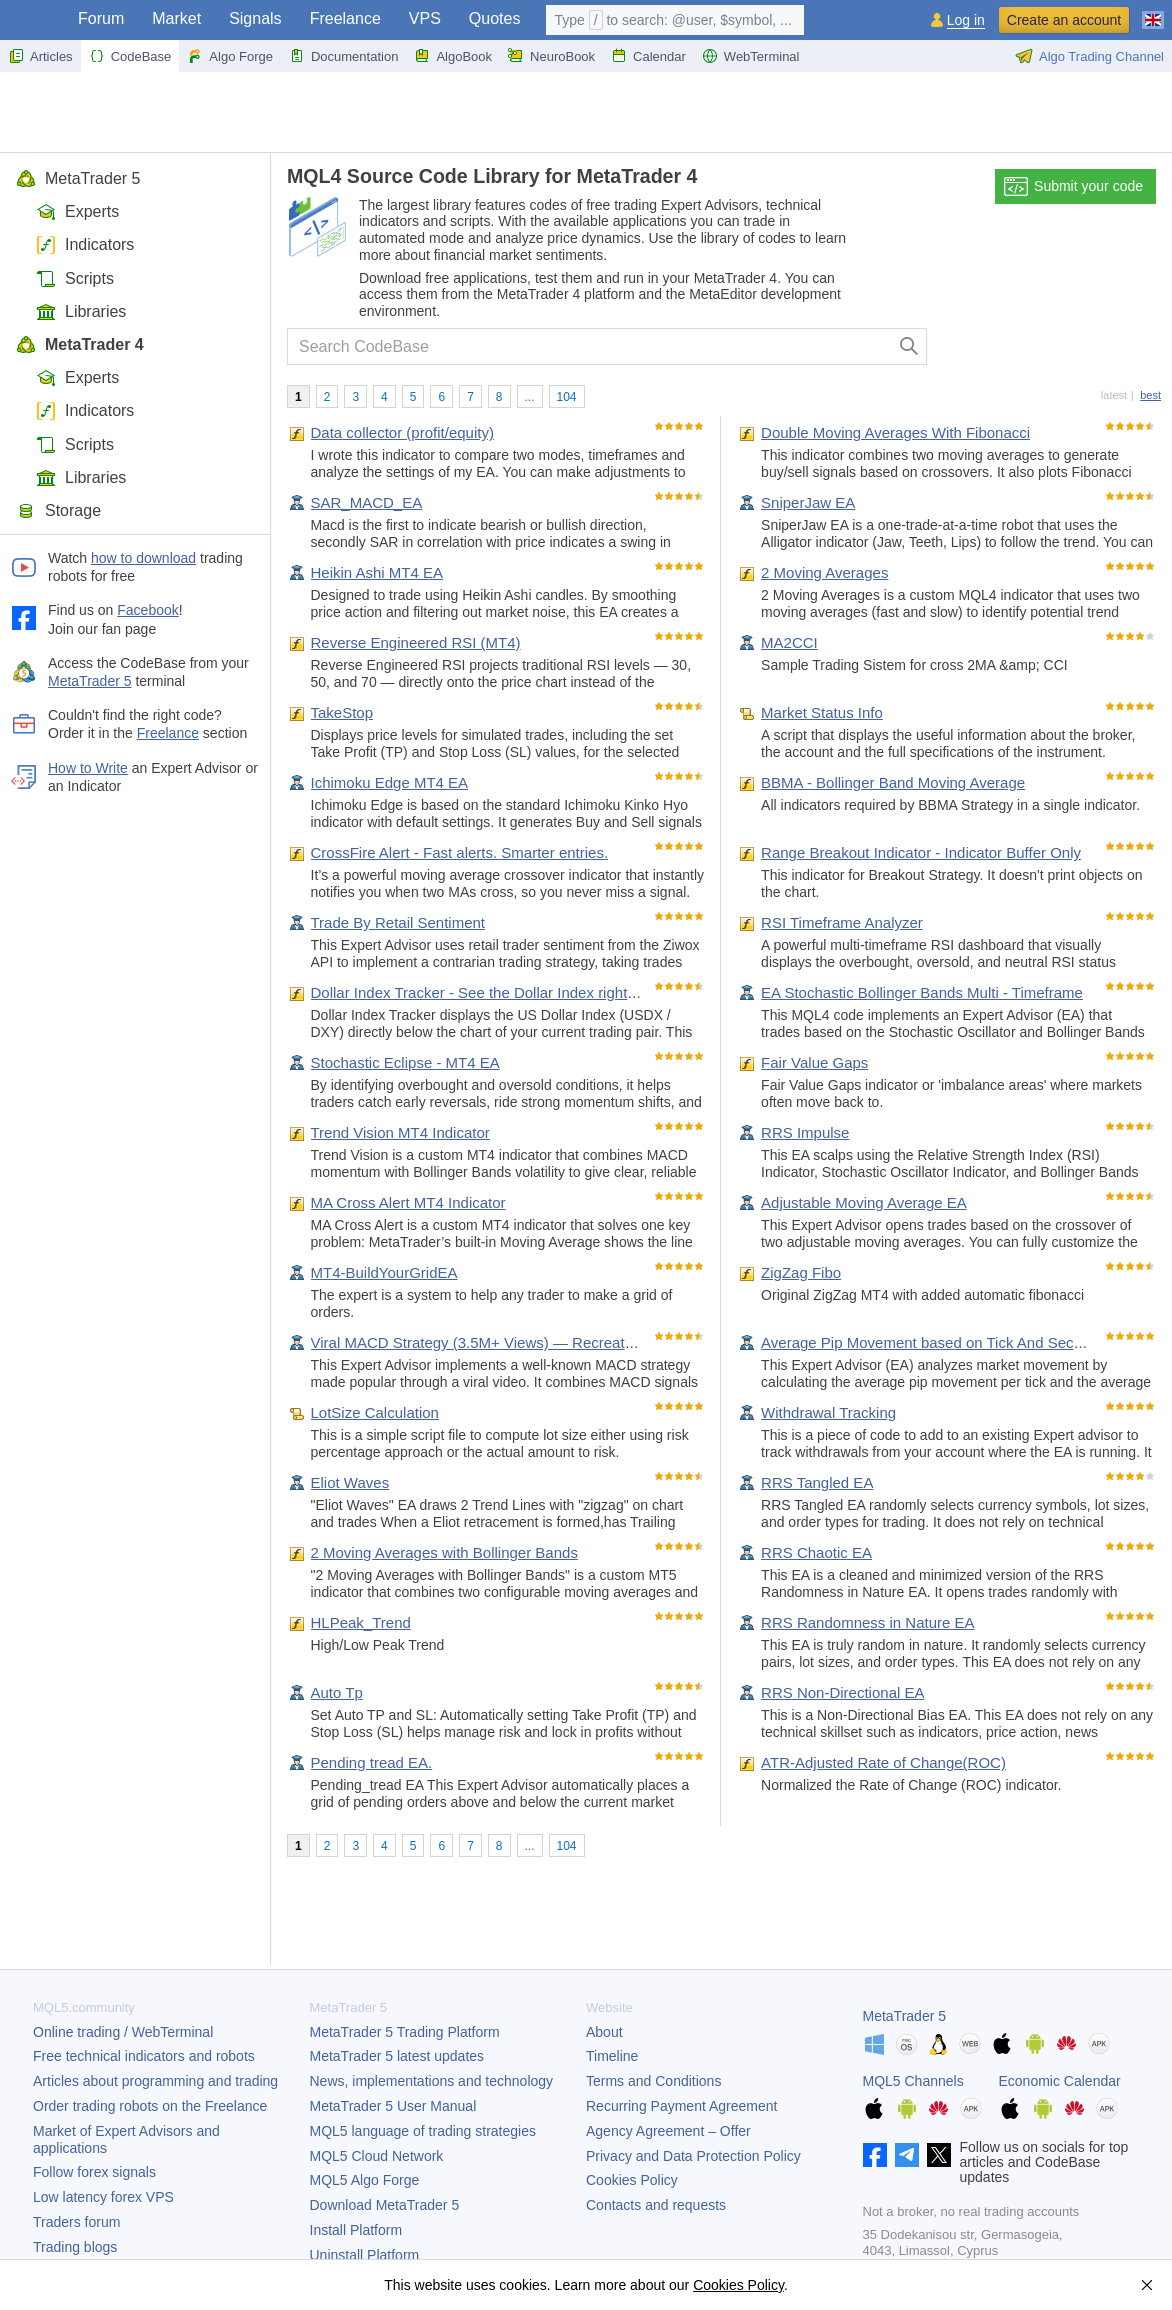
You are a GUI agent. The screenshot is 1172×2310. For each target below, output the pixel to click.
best (1150, 395)
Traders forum (76, 2222)
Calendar (648, 56)
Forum (101, 18)
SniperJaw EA (808, 502)
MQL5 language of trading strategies (423, 2131)
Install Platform (356, 2230)
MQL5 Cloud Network (377, 2156)
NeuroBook (551, 56)
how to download (143, 558)
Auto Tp (337, 1692)
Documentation (343, 56)
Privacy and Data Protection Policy (693, 2156)
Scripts (75, 278)
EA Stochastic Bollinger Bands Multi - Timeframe (922, 992)
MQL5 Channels (913, 2081)
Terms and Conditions (653, 2081)
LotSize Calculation (375, 1412)
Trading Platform (405, 2032)
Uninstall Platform (365, 2255)
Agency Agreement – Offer (668, 2131)
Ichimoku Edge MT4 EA (390, 782)
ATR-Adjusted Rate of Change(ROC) (883, 1762)
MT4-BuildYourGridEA (384, 1272)
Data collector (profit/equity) (402, 432)
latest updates (397, 2056)
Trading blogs (75, 2247)
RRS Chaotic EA (816, 1552)
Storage (58, 510)
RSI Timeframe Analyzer (842, 922)
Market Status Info (822, 712)
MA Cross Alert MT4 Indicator (408, 1202)
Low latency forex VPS (103, 2197)
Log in (966, 20)
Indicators (85, 244)
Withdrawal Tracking (828, 1412)
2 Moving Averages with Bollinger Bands (444, 1552)
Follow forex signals (94, 2172)
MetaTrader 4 (80, 344)
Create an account (1064, 20)
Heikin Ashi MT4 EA (377, 572)
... (530, 397)
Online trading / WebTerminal (123, 2032)
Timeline (612, 2056)
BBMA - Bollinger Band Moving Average (893, 782)
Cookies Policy (632, 2180)
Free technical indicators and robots (144, 2056)
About (604, 2032)
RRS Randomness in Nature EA (867, 1622)
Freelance (345, 18)
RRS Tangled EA (817, 1482)
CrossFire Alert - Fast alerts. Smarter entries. (460, 852)
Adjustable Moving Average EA (864, 1202)
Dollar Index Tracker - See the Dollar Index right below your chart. (528, 992)
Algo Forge (230, 56)
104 (567, 397)
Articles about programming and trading (155, 2081)
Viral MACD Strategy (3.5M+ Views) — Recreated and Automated (529, 1342)
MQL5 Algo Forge (365, 2180)
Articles (40, 56)
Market (176, 18)
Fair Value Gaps (814, 1062)
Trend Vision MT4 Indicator (400, 1132)
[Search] (909, 346)
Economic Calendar (1060, 2081)
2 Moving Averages (824, 572)
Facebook (147, 610)
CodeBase (130, 56)
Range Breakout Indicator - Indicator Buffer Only (921, 852)
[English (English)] (1153, 12)
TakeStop (342, 712)
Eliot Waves (350, 1482)
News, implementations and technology (432, 2081)
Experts (77, 211)
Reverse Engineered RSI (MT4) (416, 642)
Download (385, 2205)
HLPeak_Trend (361, 1622)
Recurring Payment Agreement (681, 2106)
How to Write (88, 768)
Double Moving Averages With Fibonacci (895, 432)
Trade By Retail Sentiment (398, 922)
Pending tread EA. (372, 1762)
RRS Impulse (805, 1132)
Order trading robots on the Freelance (150, 2106)
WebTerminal (751, 56)
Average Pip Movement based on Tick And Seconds (933, 1342)
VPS (425, 18)
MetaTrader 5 (78, 178)
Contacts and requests (656, 2205)
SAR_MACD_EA (367, 502)
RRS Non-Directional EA (842, 1692)
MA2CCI (789, 642)
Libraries (81, 311)
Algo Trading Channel (1089, 56)
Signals (255, 18)
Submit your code (1073, 187)
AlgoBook (453, 56)
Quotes (495, 18)
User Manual (393, 2106)
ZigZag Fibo (801, 1272)
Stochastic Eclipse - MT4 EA (405, 1062)
